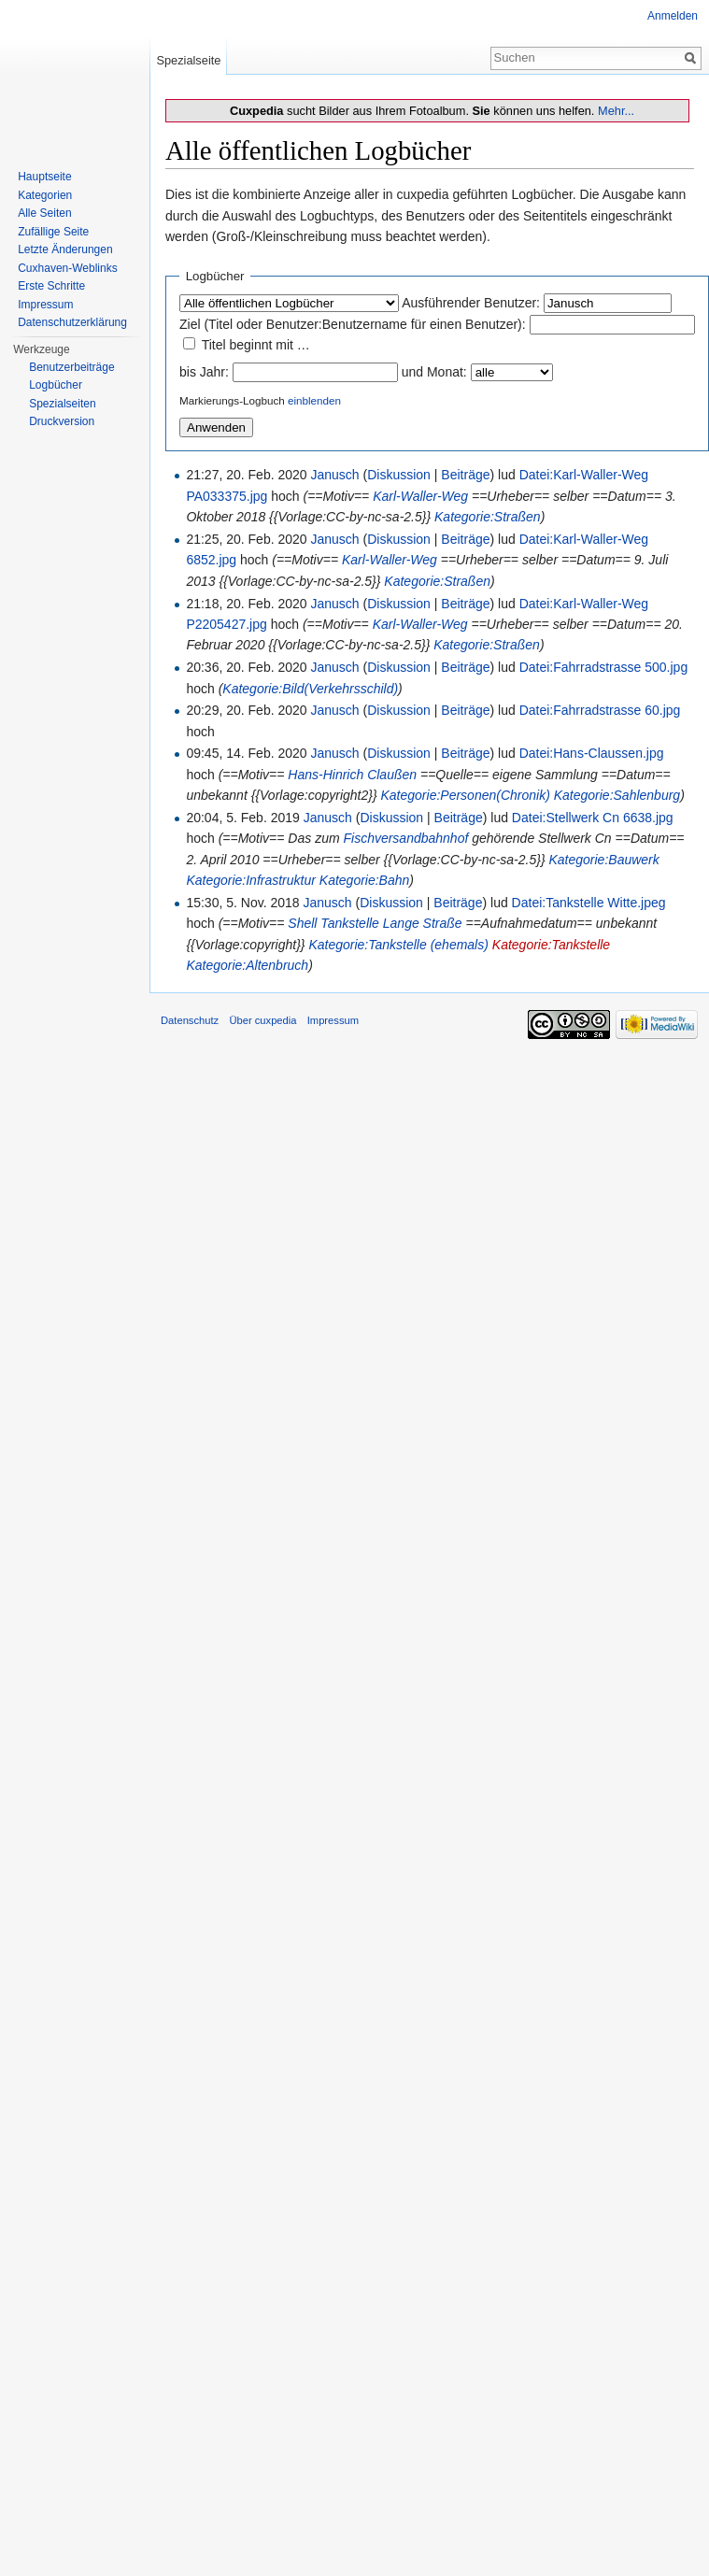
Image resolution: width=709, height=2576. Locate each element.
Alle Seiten (44, 213)
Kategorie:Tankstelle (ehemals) (398, 944)
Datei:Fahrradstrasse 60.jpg (600, 710)
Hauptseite (44, 176)
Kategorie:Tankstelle (551, 944)
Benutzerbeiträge (71, 367)
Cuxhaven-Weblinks (68, 268)
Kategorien (45, 195)
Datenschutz (190, 1020)
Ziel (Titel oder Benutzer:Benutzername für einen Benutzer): (352, 324)
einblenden (314, 400)
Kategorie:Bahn (364, 880)
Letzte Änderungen (65, 249)
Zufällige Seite (53, 231)
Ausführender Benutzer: (471, 302)
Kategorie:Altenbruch (247, 965)
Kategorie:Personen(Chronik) (464, 795)
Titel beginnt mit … (256, 344)
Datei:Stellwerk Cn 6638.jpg (593, 817)
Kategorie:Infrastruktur (251, 880)
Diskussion (399, 474)
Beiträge (465, 474)
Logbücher (55, 384)
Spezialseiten (62, 403)
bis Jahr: (204, 371)
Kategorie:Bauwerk (603, 859)
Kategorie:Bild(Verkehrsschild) (310, 688)
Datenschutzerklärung (72, 322)
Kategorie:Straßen (487, 516)
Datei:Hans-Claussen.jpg (591, 753)
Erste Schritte (51, 285)
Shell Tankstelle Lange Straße (374, 923)
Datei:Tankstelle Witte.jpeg (589, 902)
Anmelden (672, 15)
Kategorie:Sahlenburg (617, 795)
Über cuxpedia (262, 1020)
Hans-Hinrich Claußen (352, 774)
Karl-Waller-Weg (420, 496)
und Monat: (434, 371)
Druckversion (61, 421)
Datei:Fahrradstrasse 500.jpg (603, 667)
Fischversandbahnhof (405, 838)
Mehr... (616, 111)
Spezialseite (188, 60)
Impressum (45, 304)
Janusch (335, 474)
